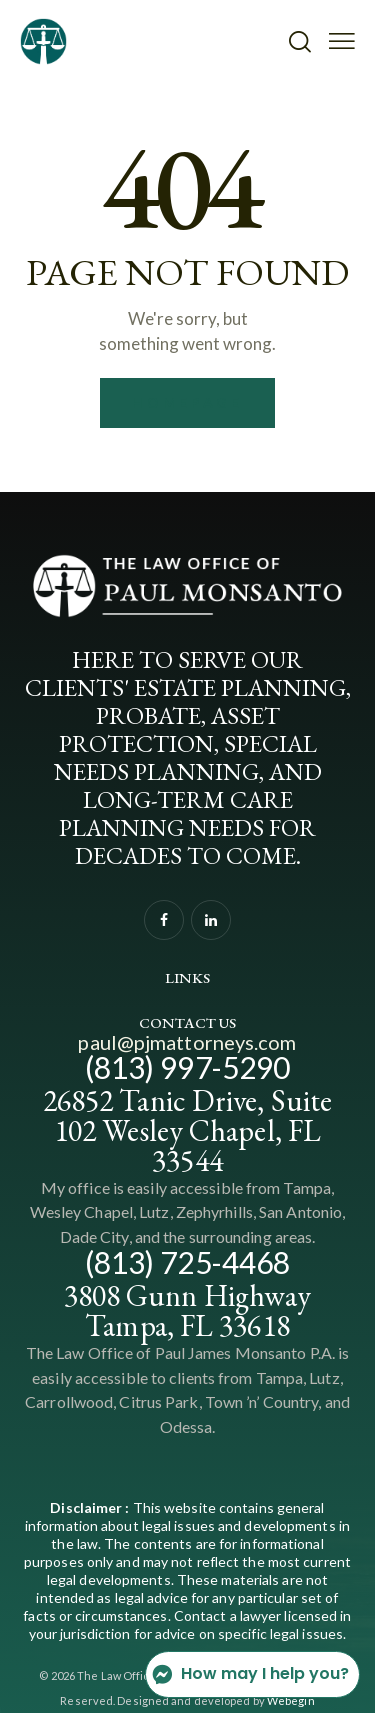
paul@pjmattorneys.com (187, 1042)
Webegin (291, 1700)
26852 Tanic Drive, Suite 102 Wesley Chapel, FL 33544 (187, 1130)
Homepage (187, 402)
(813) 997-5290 (187, 1067)
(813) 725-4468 (187, 1262)
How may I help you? (250, 1674)
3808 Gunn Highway (188, 1295)
